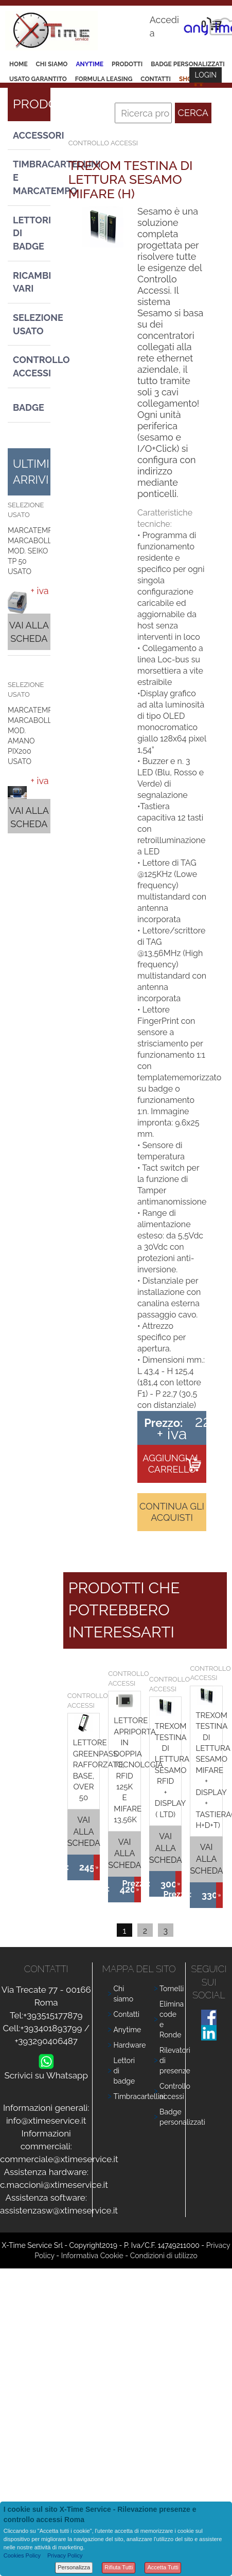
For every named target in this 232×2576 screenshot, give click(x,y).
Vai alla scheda (29, 632)
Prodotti (127, 64)
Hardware (129, 2045)
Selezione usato (31, 324)
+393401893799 (51, 2028)
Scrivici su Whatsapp (46, 2073)
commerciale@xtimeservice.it (59, 2159)
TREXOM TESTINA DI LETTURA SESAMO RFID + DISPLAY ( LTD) (172, 1770)
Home (18, 64)
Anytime (89, 64)
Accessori (31, 135)
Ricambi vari (31, 282)
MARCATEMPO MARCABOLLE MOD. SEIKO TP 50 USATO (33, 551)
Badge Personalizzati (187, 64)
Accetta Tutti (163, 2567)
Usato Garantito (38, 79)
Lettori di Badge (31, 233)
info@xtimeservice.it (46, 2120)
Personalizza (74, 2567)
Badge (28, 407)
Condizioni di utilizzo (164, 2255)
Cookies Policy (22, 2555)
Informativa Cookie (92, 2255)
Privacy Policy (64, 2555)
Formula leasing (104, 79)
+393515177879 (52, 2015)
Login (205, 75)
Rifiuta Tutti (118, 2567)
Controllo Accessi (31, 366)
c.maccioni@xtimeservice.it (54, 2185)
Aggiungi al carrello (171, 1464)
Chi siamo (52, 64)
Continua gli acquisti (171, 1512)
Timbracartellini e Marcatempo (31, 177)
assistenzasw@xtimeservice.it (59, 2210)
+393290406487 (46, 2041)
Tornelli (171, 1989)
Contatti (155, 79)
